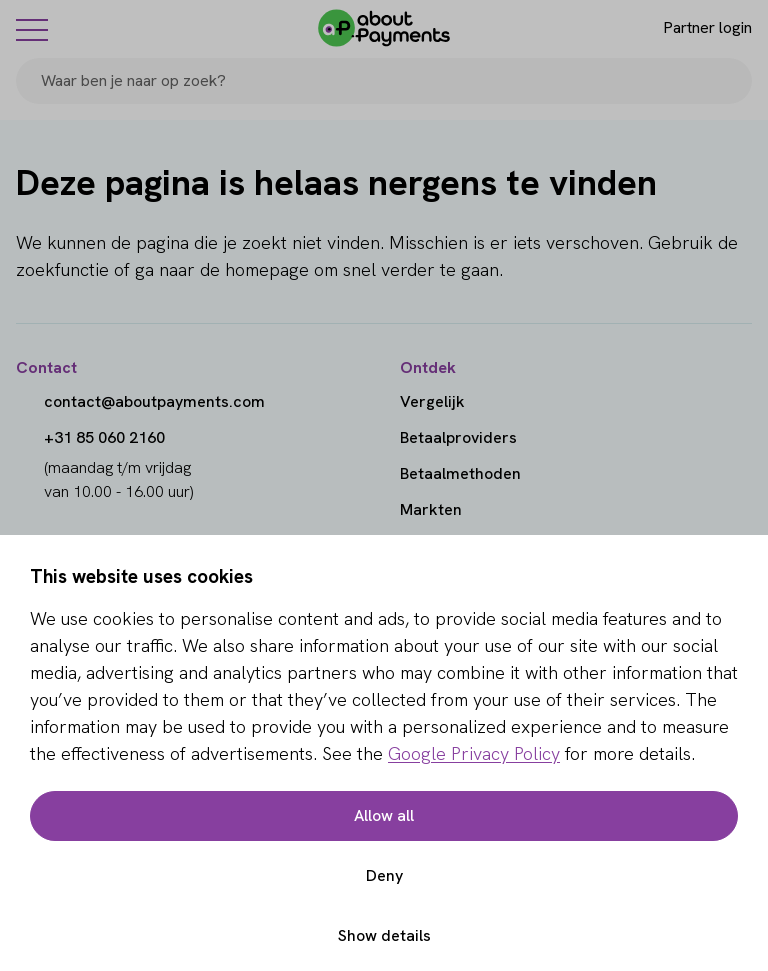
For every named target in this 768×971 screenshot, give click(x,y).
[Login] (690, 28)
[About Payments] (384, 28)
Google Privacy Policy (474, 753)
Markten (431, 509)
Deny (384, 875)
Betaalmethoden (460, 473)
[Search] (728, 81)
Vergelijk (432, 401)
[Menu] (32, 29)
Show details (384, 935)
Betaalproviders (458, 437)
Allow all (384, 815)
